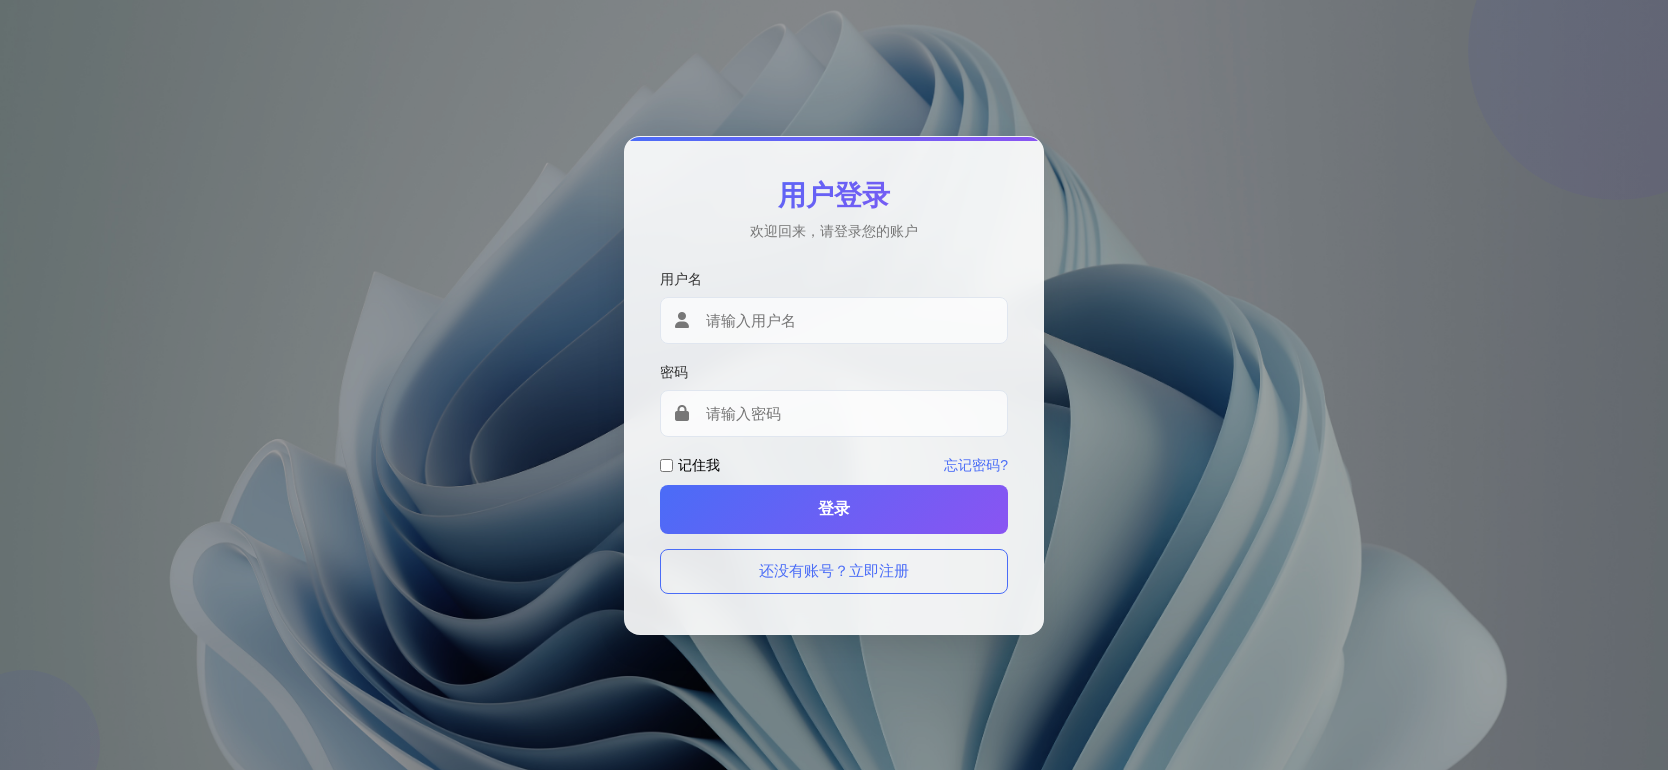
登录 (834, 508)
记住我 (699, 465)
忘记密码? (976, 465)
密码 (674, 372)
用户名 (681, 279)
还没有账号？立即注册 (834, 570)
